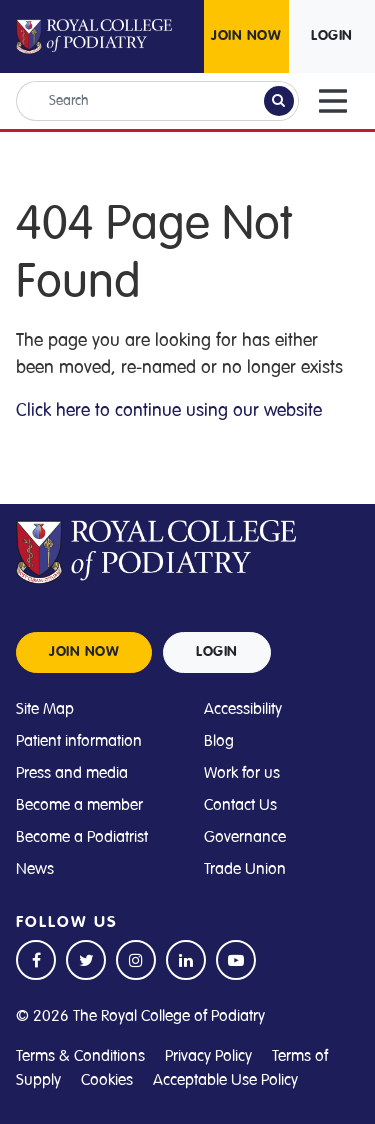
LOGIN (332, 36)
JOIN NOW (246, 36)
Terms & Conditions (80, 1056)
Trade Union (245, 869)
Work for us (242, 773)
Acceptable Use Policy (225, 1080)
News (35, 869)
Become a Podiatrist (82, 837)
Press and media (72, 773)
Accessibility (243, 709)
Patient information (79, 741)
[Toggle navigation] (333, 101)
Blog (219, 741)
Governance (245, 837)
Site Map (45, 709)
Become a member (79, 805)
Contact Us (240, 805)
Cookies (107, 1080)
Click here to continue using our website (169, 410)
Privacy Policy (208, 1056)
